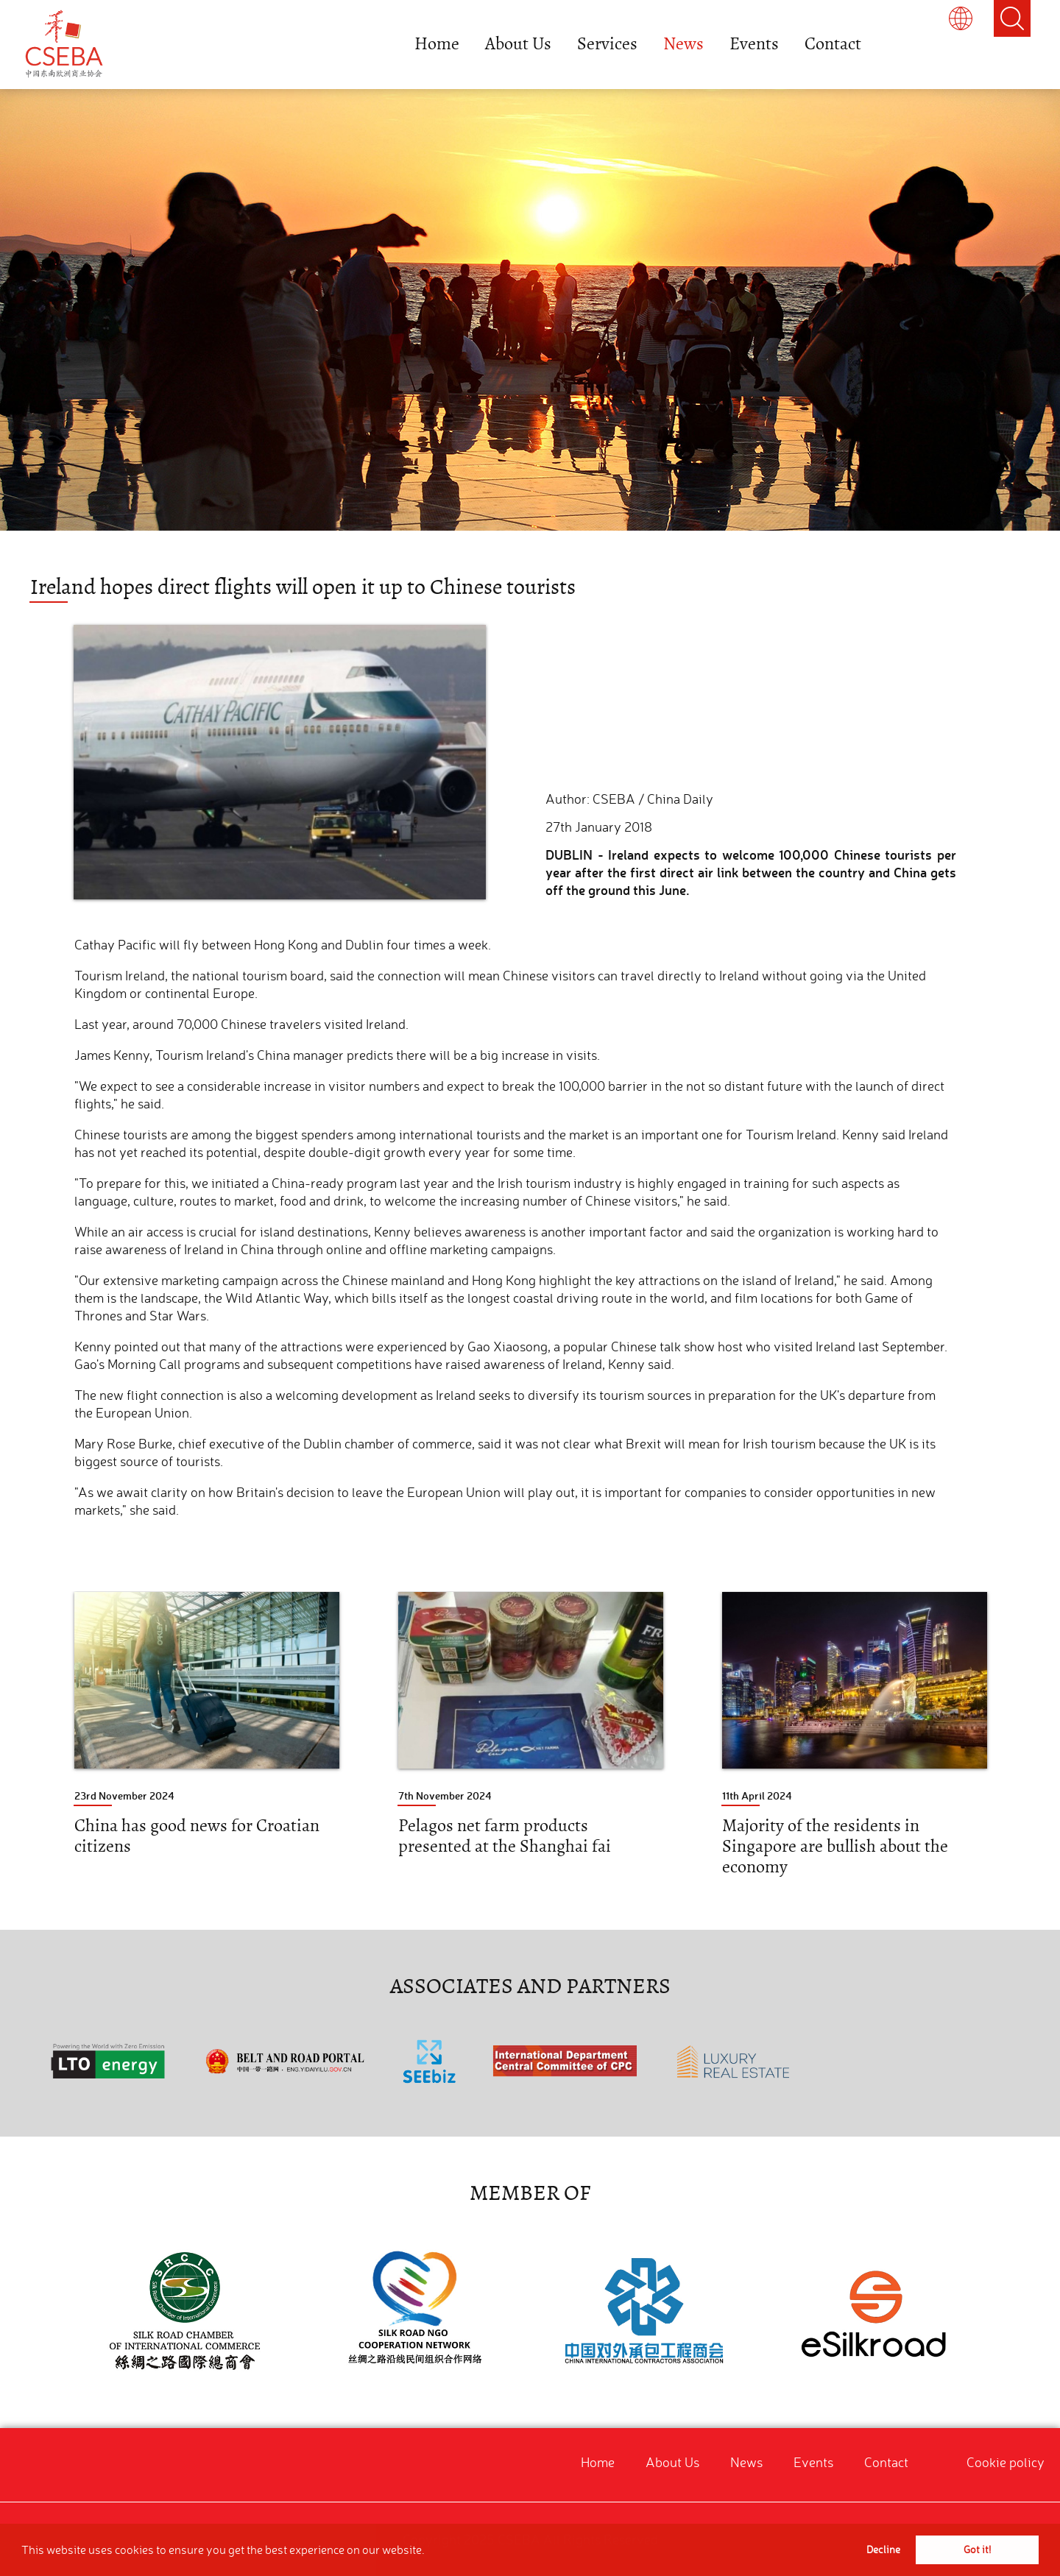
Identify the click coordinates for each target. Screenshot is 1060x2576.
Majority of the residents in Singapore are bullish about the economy (835, 1846)
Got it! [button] (977, 2549)
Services (607, 43)
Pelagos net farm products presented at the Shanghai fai (504, 1836)
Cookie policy (1006, 2462)
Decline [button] (883, 2549)
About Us (518, 43)
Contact (833, 43)
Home (436, 43)
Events (754, 43)
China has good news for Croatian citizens (196, 1836)
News (683, 43)
